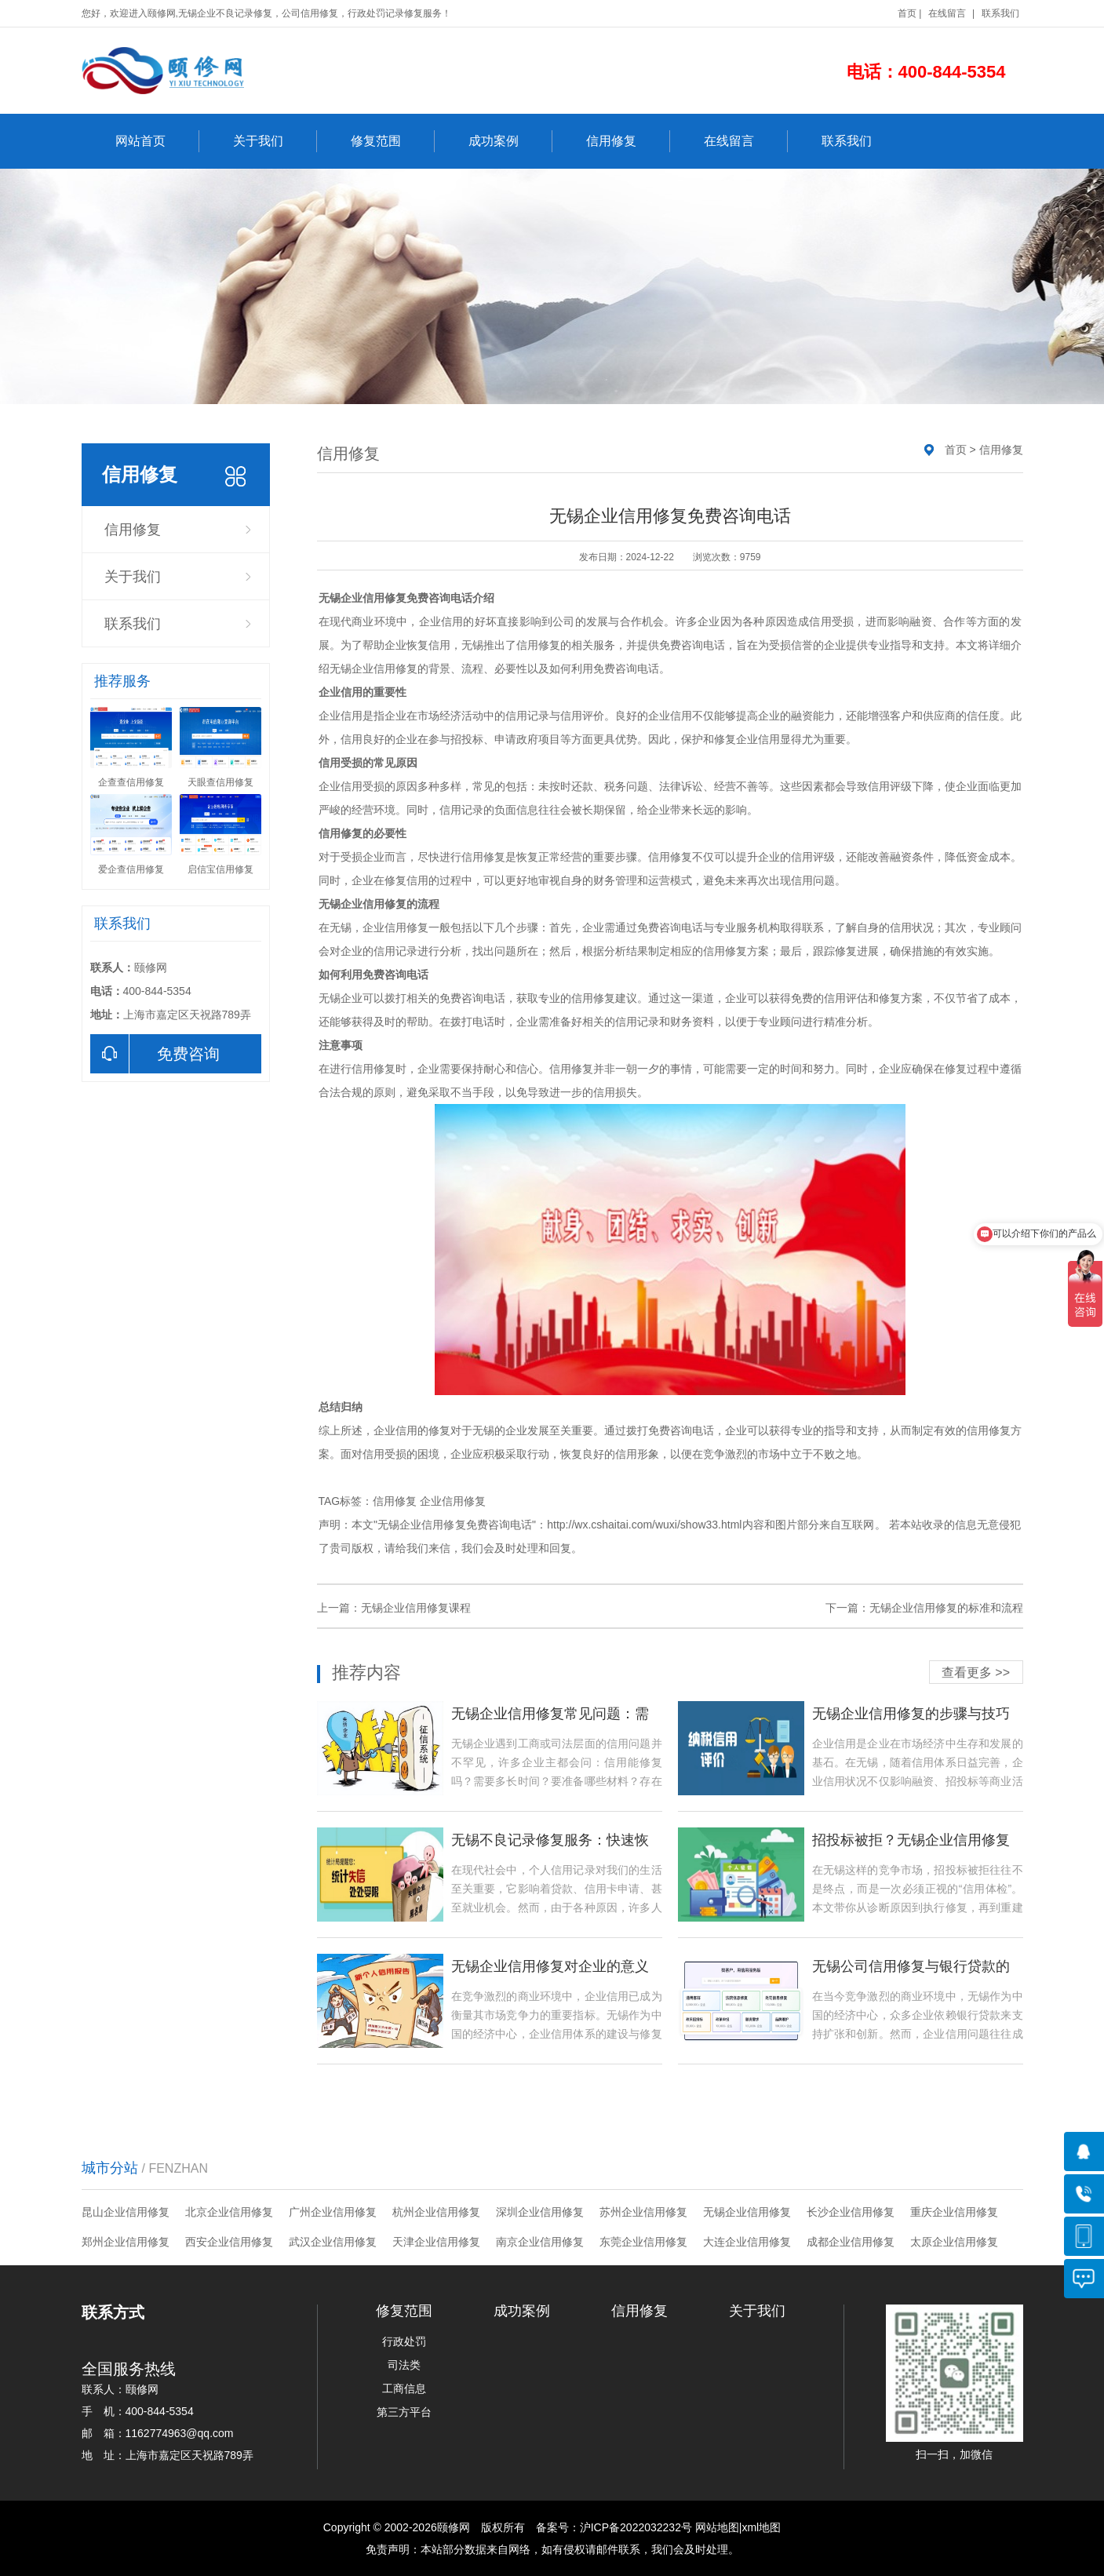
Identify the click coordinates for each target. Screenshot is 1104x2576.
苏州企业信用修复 (643, 2212)
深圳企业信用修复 (540, 2212)
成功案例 (510, 141)
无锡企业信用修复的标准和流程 (946, 1607)
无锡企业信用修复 (747, 2212)
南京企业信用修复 (540, 2241)
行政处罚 (404, 2341)
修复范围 (393, 141)
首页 (907, 13)
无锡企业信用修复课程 (416, 1607)
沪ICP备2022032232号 (636, 2527)
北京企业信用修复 (229, 2212)
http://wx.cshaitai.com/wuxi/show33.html (644, 1524)
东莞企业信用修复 (643, 2241)
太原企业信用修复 (954, 2241)
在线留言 (947, 13)
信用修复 (628, 141)
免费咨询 (155, 1053)
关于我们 (275, 141)
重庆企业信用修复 (954, 2212)
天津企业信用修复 (436, 2241)
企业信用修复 (453, 1501)
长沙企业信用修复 (850, 2212)
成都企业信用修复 (850, 2241)
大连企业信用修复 (747, 2241)
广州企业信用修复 (333, 2212)
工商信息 (404, 2388)
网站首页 (157, 141)
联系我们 (1000, 13)
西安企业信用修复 (229, 2241)
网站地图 (717, 2527)
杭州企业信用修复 (436, 2212)
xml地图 (761, 2527)
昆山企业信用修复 (125, 2212)
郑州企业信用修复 (125, 2241)
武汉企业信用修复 (333, 2241)
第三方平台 (404, 2412)
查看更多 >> (976, 1672)
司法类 (404, 2364)
